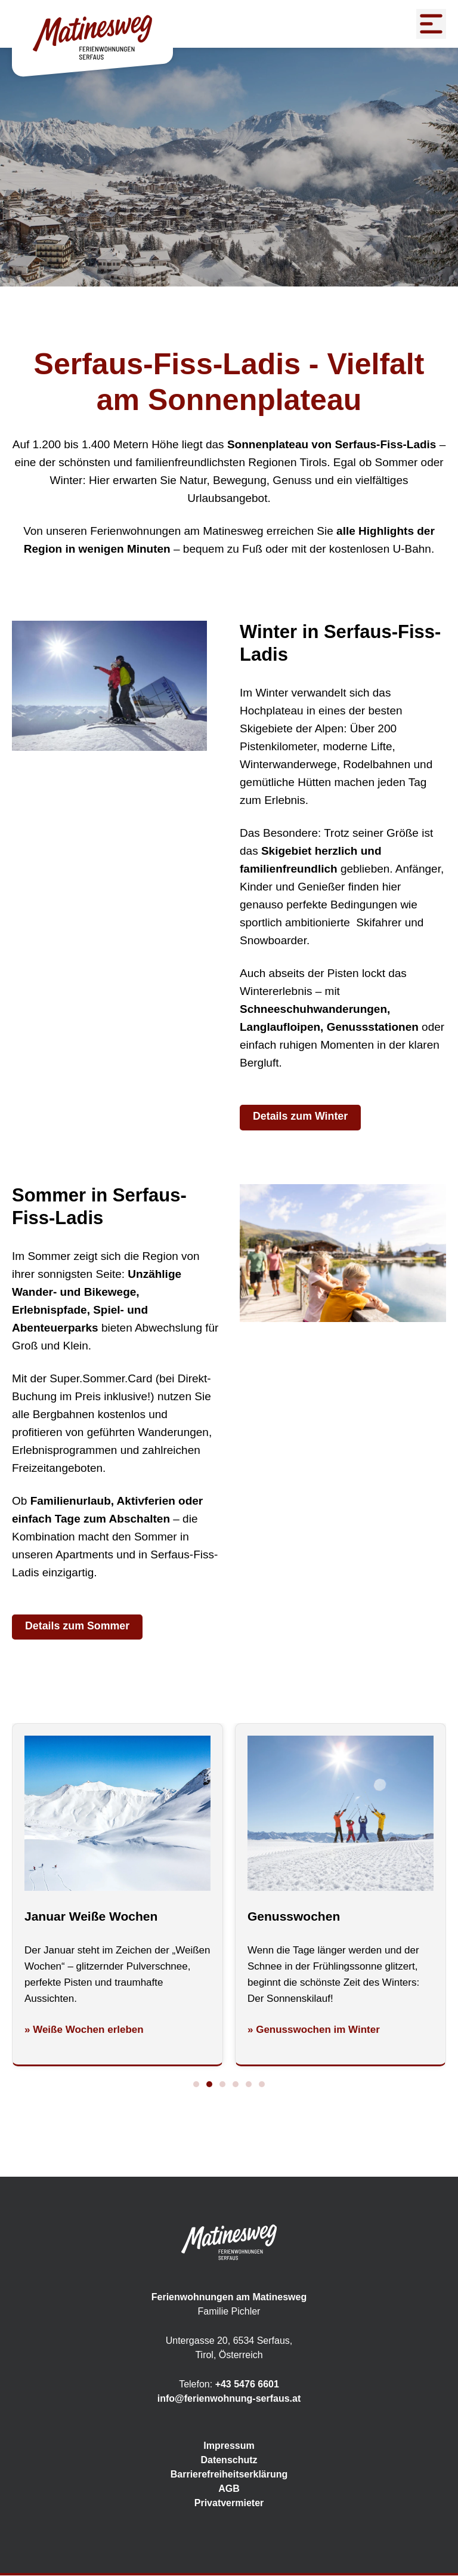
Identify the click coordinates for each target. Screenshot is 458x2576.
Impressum (228, 2446)
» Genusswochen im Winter (313, 2030)
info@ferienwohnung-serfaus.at (229, 2399)
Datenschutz (228, 2460)
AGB (229, 2489)
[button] (196, 2085)
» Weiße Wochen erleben (84, 2030)
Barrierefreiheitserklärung (229, 2475)
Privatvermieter (229, 2503)
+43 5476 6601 (247, 2385)
